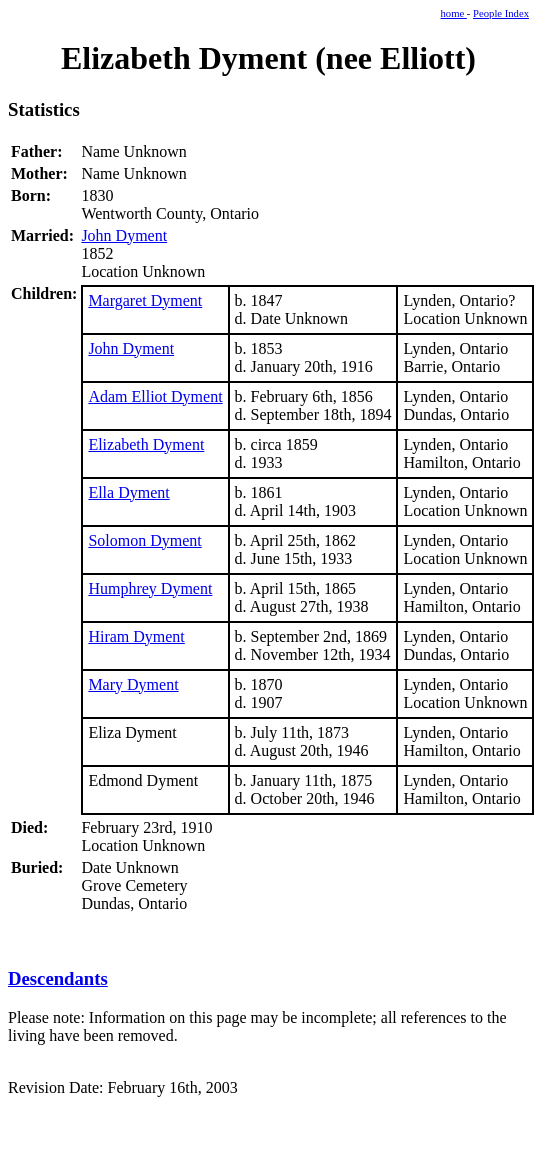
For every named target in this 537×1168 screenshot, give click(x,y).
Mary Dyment (133, 684)
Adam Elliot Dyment (155, 396)
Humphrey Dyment (150, 588)
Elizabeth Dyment (146, 444)
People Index (501, 13)
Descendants (58, 978)
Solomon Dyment (144, 540)
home (454, 13)
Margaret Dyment (145, 300)
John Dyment (124, 235)
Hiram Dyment (136, 636)
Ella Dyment (128, 492)
